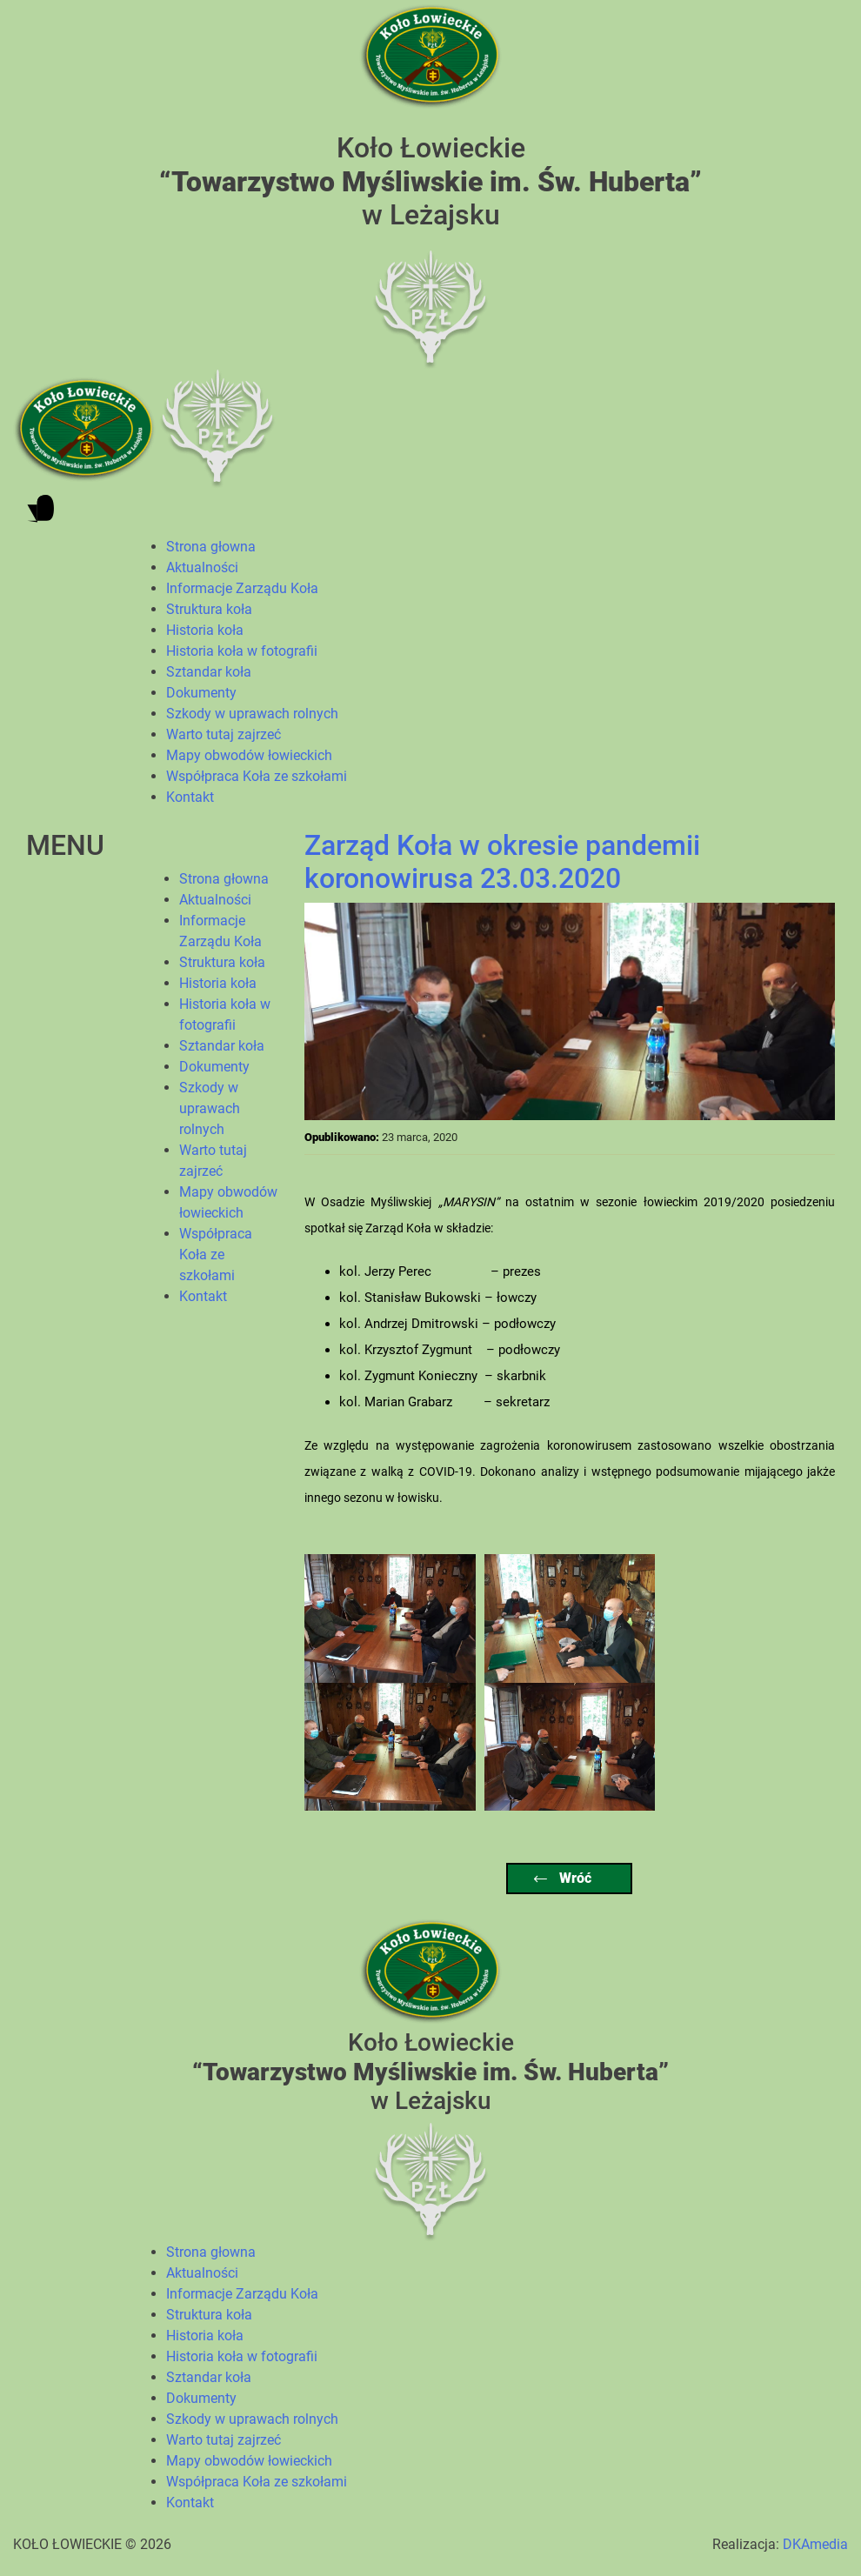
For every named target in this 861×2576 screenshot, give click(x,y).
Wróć (562, 1878)
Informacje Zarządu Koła (242, 588)
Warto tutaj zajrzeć (223, 734)
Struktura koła (209, 609)
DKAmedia (815, 2544)
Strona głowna (211, 546)
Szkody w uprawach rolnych (252, 713)
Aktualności (202, 567)
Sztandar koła (208, 672)
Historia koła (205, 630)
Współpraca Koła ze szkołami (256, 776)
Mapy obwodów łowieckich (249, 755)
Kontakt (190, 797)
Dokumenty (201, 692)
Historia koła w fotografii (241, 651)
